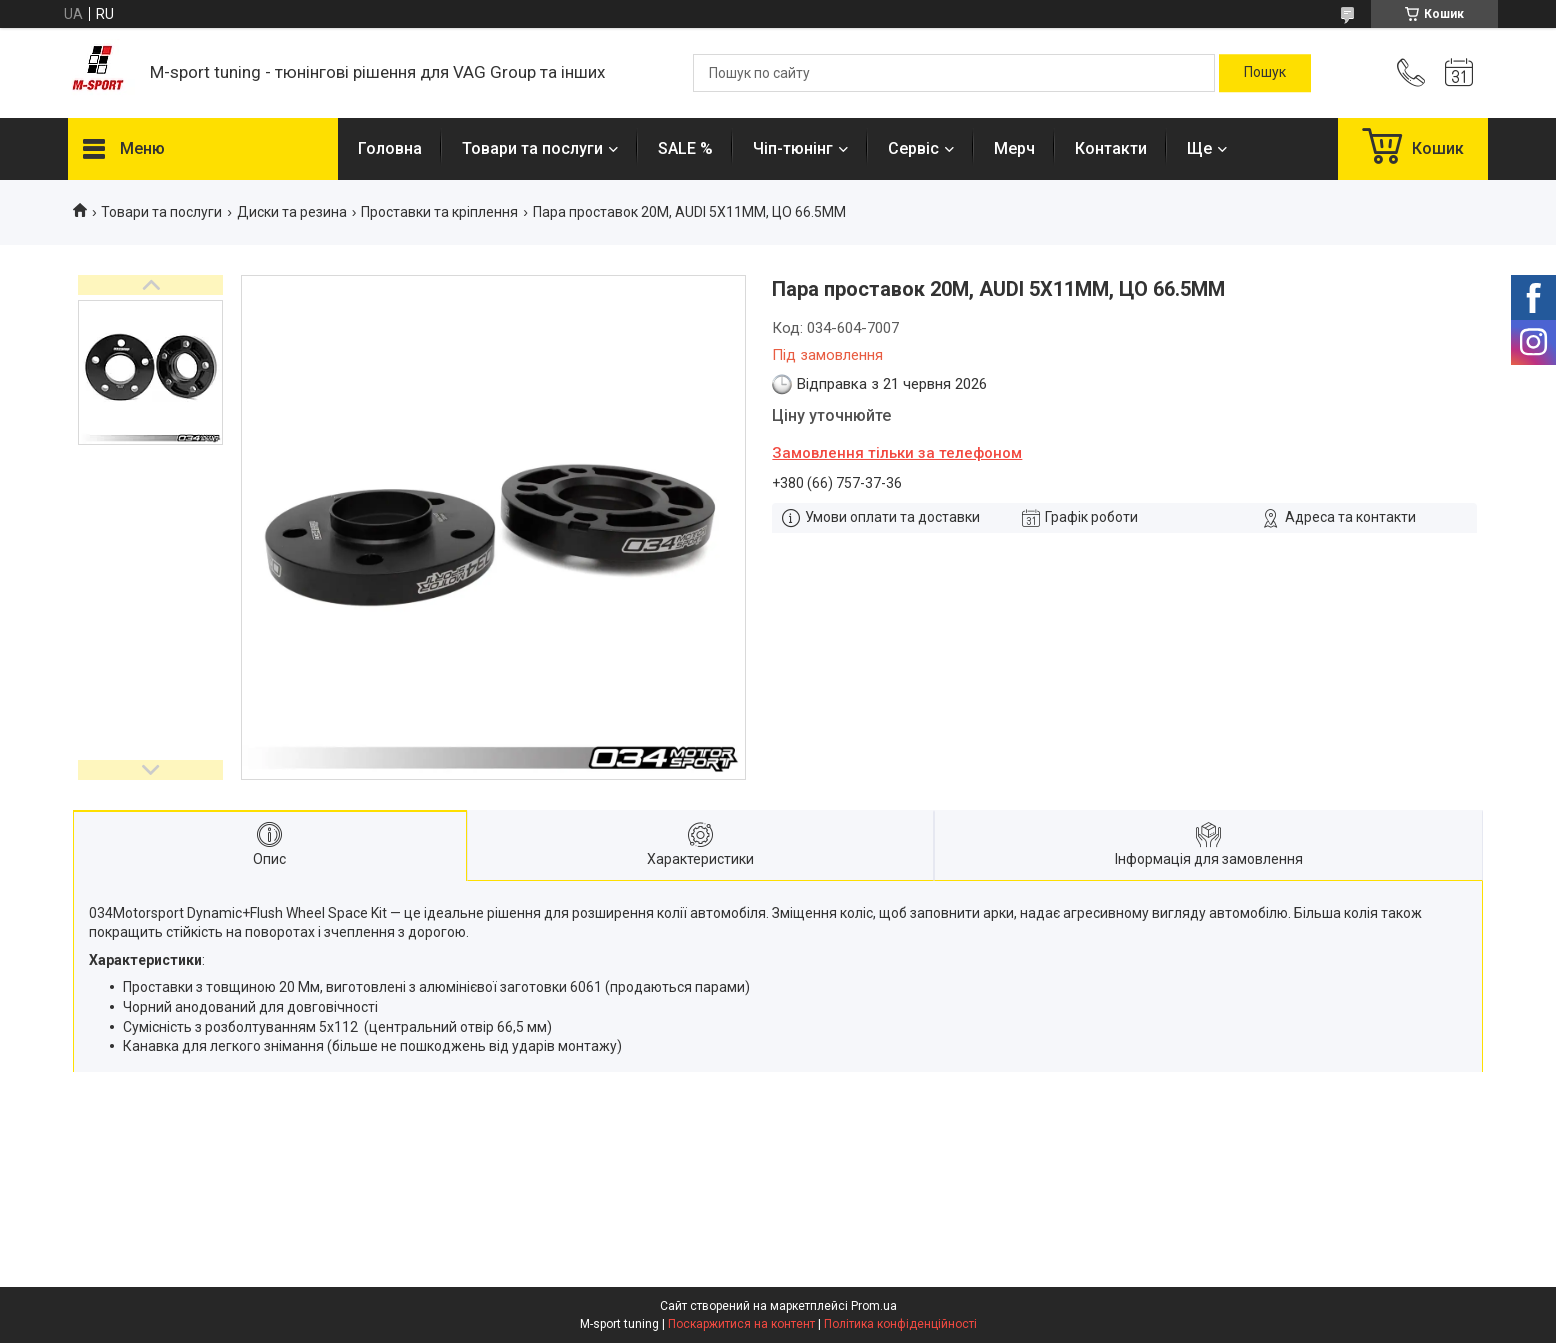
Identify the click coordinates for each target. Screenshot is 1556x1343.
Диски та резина (292, 212)
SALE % (685, 148)
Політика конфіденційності (900, 1324)
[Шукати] (1265, 73)
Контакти (1111, 148)
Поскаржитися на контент (741, 1324)
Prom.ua (874, 1306)
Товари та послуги (532, 148)
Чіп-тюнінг (793, 148)
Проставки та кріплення (439, 212)
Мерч (1014, 148)
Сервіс (913, 148)
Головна (390, 148)
